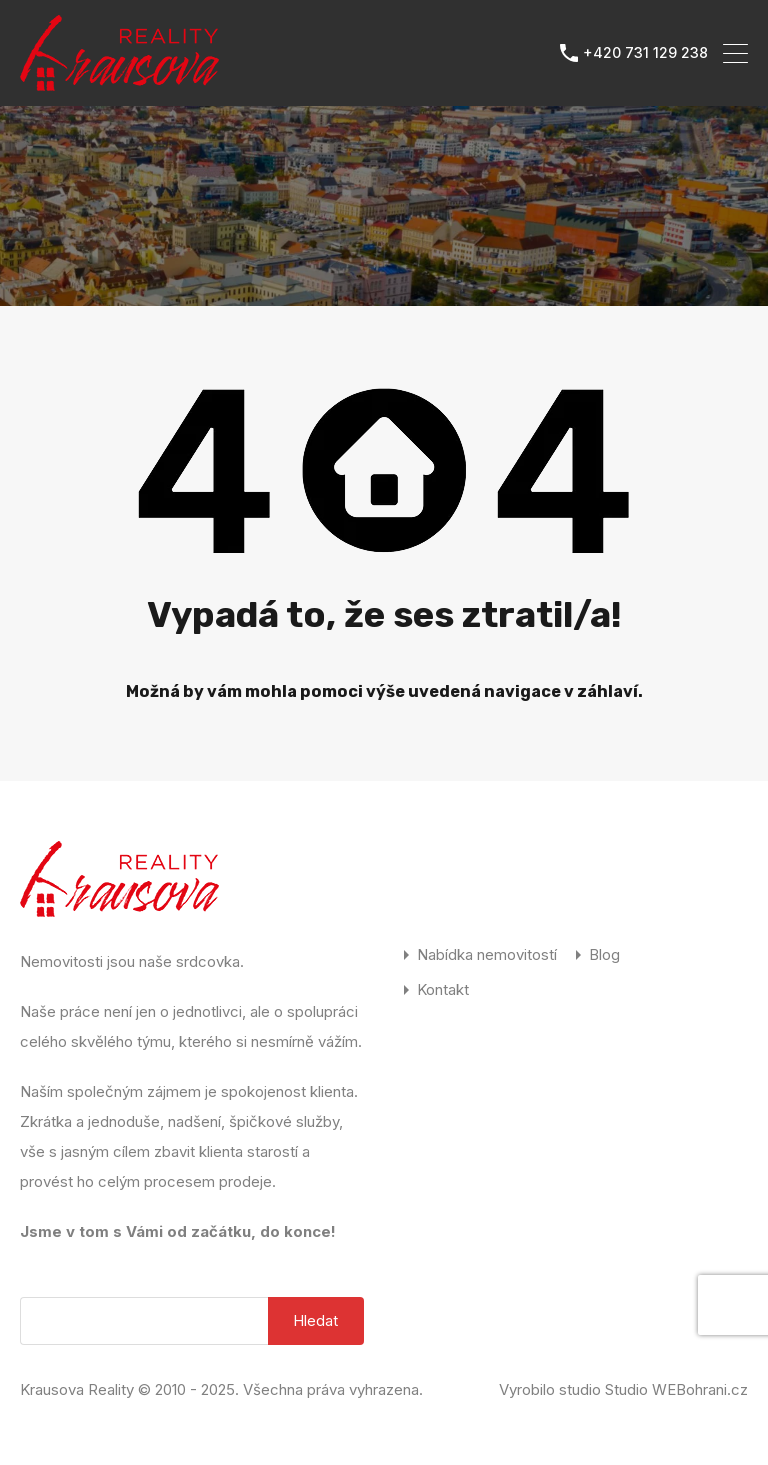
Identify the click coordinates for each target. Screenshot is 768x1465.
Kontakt (443, 989)
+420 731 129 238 (645, 52)
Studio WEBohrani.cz (676, 1389)
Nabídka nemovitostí (487, 954)
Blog (604, 954)
